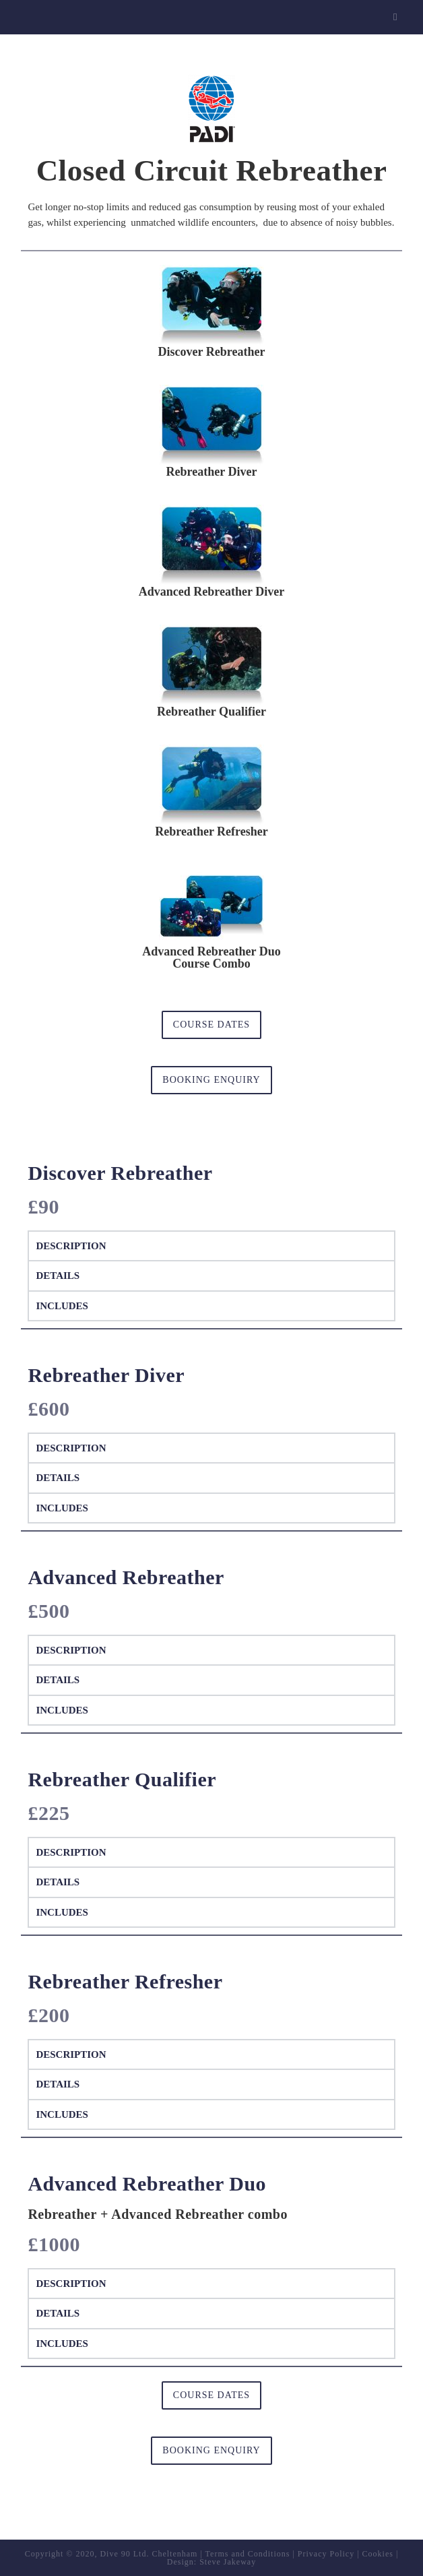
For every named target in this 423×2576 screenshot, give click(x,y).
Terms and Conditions (247, 2553)
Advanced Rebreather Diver (211, 591)
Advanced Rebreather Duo (211, 951)
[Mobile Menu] (397, 16)
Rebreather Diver (211, 471)
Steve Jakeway (227, 2562)
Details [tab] (57, 1275)
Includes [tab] (62, 1305)
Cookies (377, 2553)
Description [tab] (71, 1245)
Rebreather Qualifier (211, 711)
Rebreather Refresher (211, 831)
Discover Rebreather (211, 351)
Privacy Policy (326, 2553)
